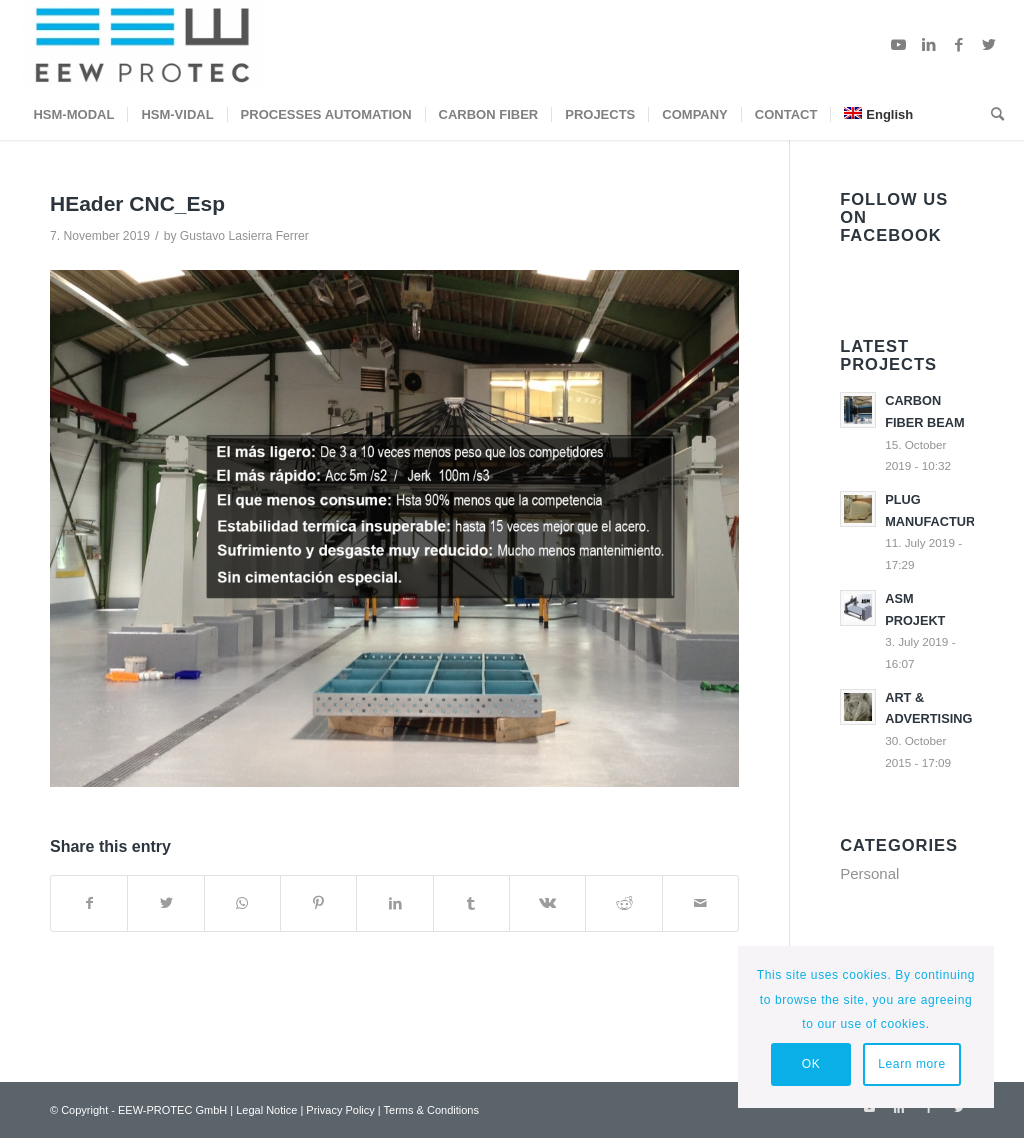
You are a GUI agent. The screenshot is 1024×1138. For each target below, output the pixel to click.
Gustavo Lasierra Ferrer (244, 236)
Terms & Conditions (431, 1110)
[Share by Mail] (700, 903)
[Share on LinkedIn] (394, 903)
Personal (869, 873)
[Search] (991, 115)
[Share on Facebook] (89, 903)
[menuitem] (73, 115)
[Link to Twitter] (989, 45)
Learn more (911, 1064)
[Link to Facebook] (959, 45)
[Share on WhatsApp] (242, 903)
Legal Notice (266, 1110)
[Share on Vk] (547, 903)
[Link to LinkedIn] (929, 45)
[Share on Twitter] (165, 903)
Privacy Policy (340, 1110)
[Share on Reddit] (623, 903)
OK (811, 1064)
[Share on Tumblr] (471, 903)
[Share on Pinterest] (318, 903)
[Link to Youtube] (899, 45)
